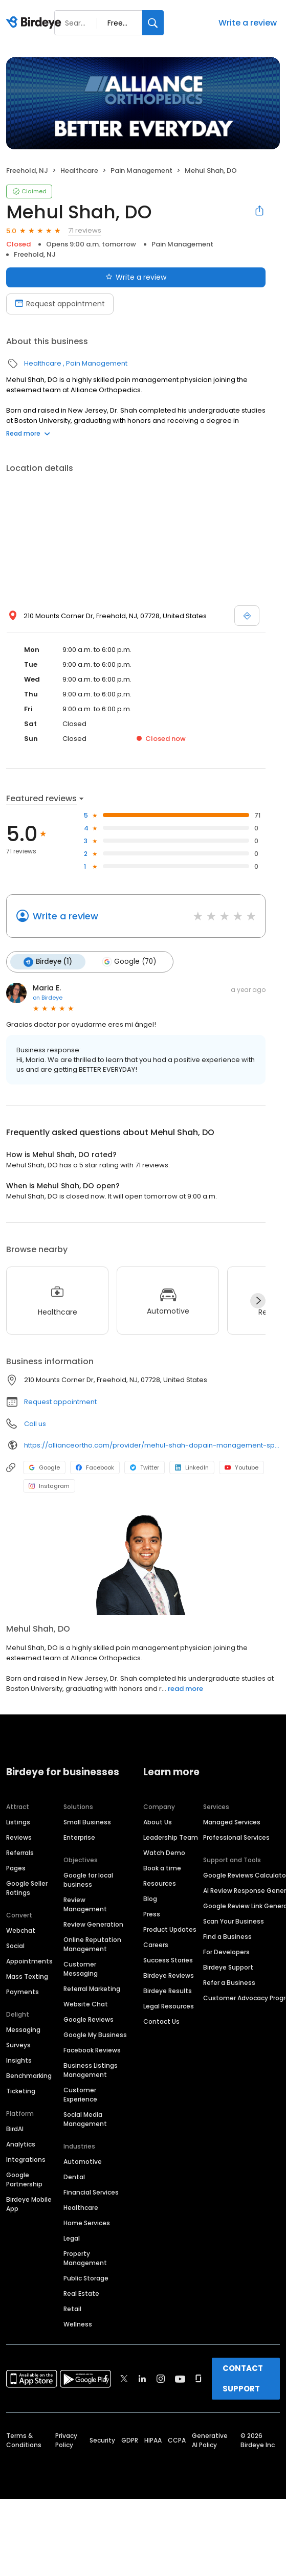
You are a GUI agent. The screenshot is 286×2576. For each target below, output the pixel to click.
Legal (71, 2238)
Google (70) (129, 962)
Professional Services (236, 1837)
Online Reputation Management (92, 1944)
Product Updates (169, 1929)
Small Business (87, 1822)
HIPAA (153, 2440)
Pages (16, 1868)
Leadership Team (170, 1837)
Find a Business (227, 1936)
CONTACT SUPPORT (243, 2378)
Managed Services (231, 1822)
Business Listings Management (90, 2070)
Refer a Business (229, 1982)
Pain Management (141, 170)
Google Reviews (88, 2019)
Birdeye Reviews (168, 1975)
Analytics (20, 2144)
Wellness (77, 2324)
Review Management (85, 1904)
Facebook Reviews (92, 2050)
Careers (155, 1944)
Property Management (85, 2258)
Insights (19, 2060)
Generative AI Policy (210, 2440)
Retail (72, 2308)
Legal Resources (168, 2006)
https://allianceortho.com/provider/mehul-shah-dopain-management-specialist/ (152, 1445)
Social (15, 1945)
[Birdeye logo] (35, 23)
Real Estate (81, 2293)
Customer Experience (80, 2095)
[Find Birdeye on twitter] (124, 2379)
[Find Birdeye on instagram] (161, 2379)
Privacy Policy (66, 2440)
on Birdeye (47, 997)
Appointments (29, 1961)
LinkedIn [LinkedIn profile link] (192, 1467)
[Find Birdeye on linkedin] (142, 2379)
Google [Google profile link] (44, 1467)
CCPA (177, 2440)
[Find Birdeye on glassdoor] (198, 2379)
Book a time (162, 1868)
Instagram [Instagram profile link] (49, 1486)
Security (102, 2440)
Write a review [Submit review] (135, 277)
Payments (22, 1991)
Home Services (86, 2223)
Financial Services (91, 2192)
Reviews (19, 1837)
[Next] (258, 1300)
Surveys (18, 2045)
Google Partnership (24, 2179)
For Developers (226, 1952)
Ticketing (20, 2091)
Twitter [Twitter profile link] (144, 1467)
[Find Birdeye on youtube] (180, 2379)
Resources (159, 1883)
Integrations (26, 2159)
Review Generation (93, 1924)
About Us (157, 1822)
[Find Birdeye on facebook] (106, 2379)
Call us (35, 1424)
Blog (150, 1898)
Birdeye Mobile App (29, 2204)
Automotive (82, 2161)
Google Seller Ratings (27, 1888)
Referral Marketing (91, 1988)
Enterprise (79, 1837)
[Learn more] (143, 1564)
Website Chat (85, 2004)
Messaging (23, 2029)
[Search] (153, 22)
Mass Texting (27, 1976)
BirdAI (15, 2129)
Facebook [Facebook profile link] (95, 1467)
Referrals (20, 1852)
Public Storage (85, 2278)
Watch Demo (164, 1852)
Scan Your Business (233, 1921)
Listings (18, 1822)
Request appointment (60, 1402)
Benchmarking (29, 2075)
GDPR (129, 2440)
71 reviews (84, 230)
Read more (28, 433)
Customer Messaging (80, 1969)
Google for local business (88, 1880)
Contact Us (161, 2021)
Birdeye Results (167, 1990)
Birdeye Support (228, 1967)
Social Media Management (85, 2119)
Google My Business (95, 2034)
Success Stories (168, 1960)
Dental (74, 2177)
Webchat (20, 1930)
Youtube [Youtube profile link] (241, 1467)
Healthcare (79, 170)
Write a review (247, 23)
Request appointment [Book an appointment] (60, 304)
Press (151, 1914)
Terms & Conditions (23, 2440)
